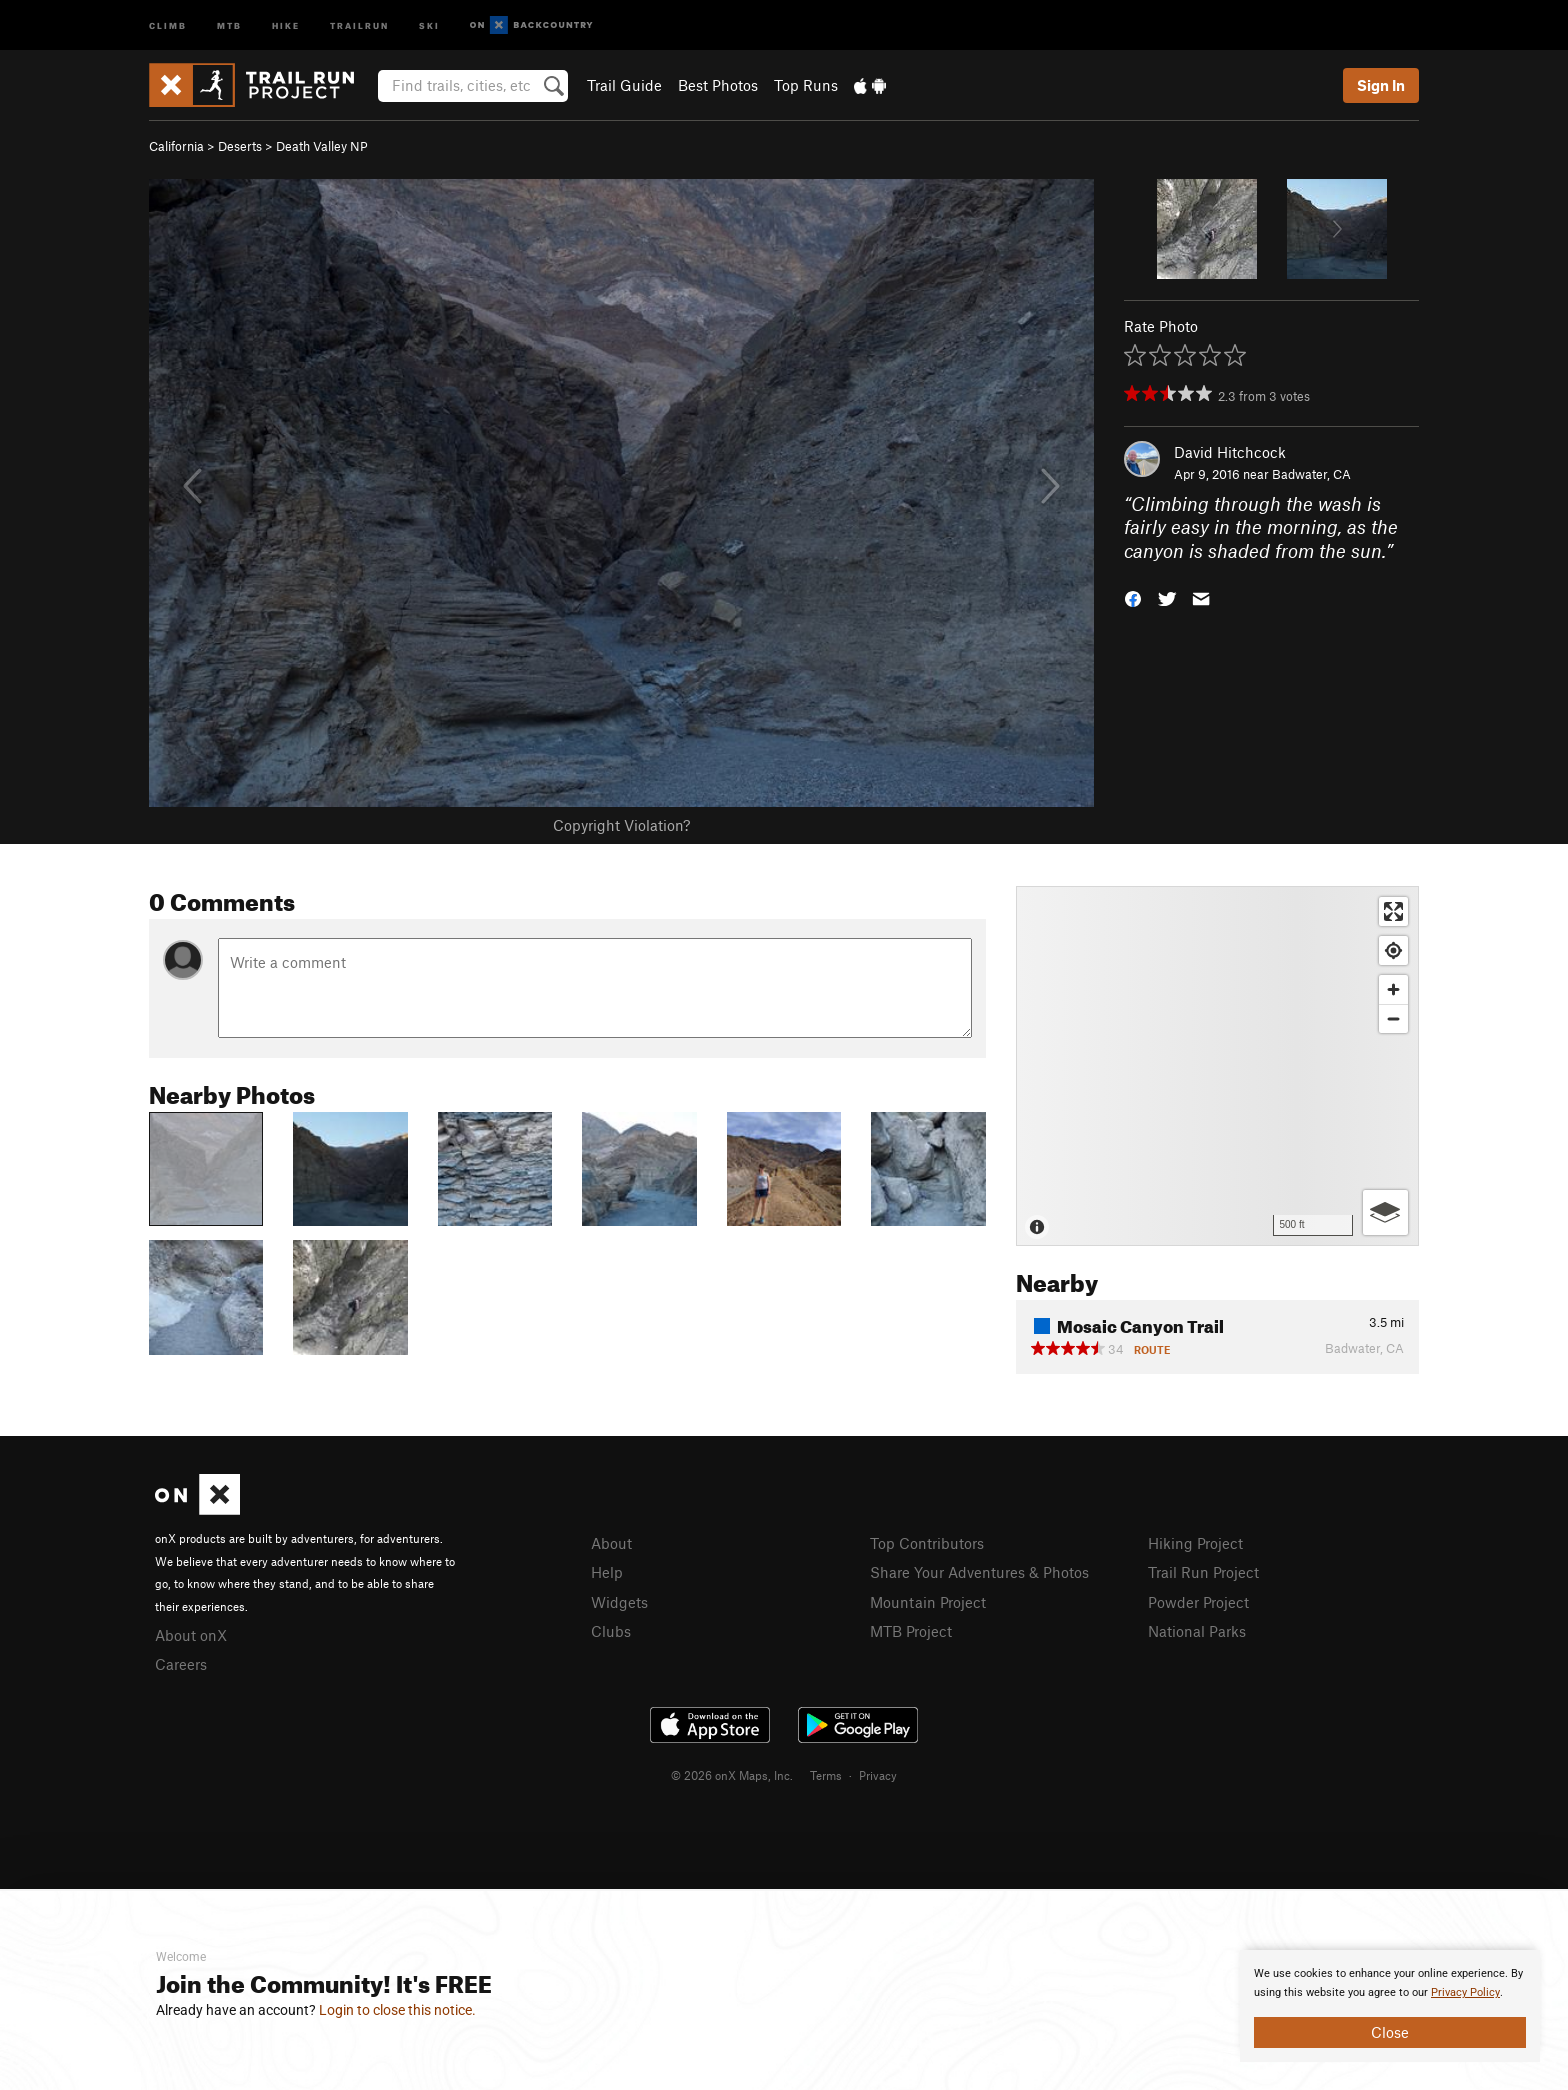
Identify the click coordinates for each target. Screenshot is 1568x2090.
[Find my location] (1393, 950)
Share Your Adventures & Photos (979, 1572)
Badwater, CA (1311, 474)
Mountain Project (928, 1602)
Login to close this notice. (397, 2010)
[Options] (1385, 1212)
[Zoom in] (1393, 989)
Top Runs (806, 85)
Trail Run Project (1203, 1572)
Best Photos (718, 85)
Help (607, 1572)
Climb (168, 24)
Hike (286, 24)
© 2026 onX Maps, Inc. (732, 1775)
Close (1390, 2032)
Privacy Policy (1465, 1992)
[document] (1390, 2006)
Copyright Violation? (621, 825)
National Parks (1197, 1631)
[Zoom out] (1393, 1018)
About (611, 1543)
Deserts (240, 146)
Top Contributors (927, 1543)
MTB (229, 24)
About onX (191, 1635)
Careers (181, 1664)
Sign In (1381, 85)
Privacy (878, 1775)
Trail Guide (624, 85)
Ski (429, 24)
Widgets (619, 1602)
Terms (826, 1775)
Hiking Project (1195, 1543)
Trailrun (359, 24)
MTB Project (911, 1631)
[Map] (1217, 1066)
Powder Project (1198, 1602)
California (176, 146)
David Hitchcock (1230, 452)
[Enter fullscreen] (1393, 911)
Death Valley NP (322, 146)
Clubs (611, 1631)
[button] (1133, 597)
